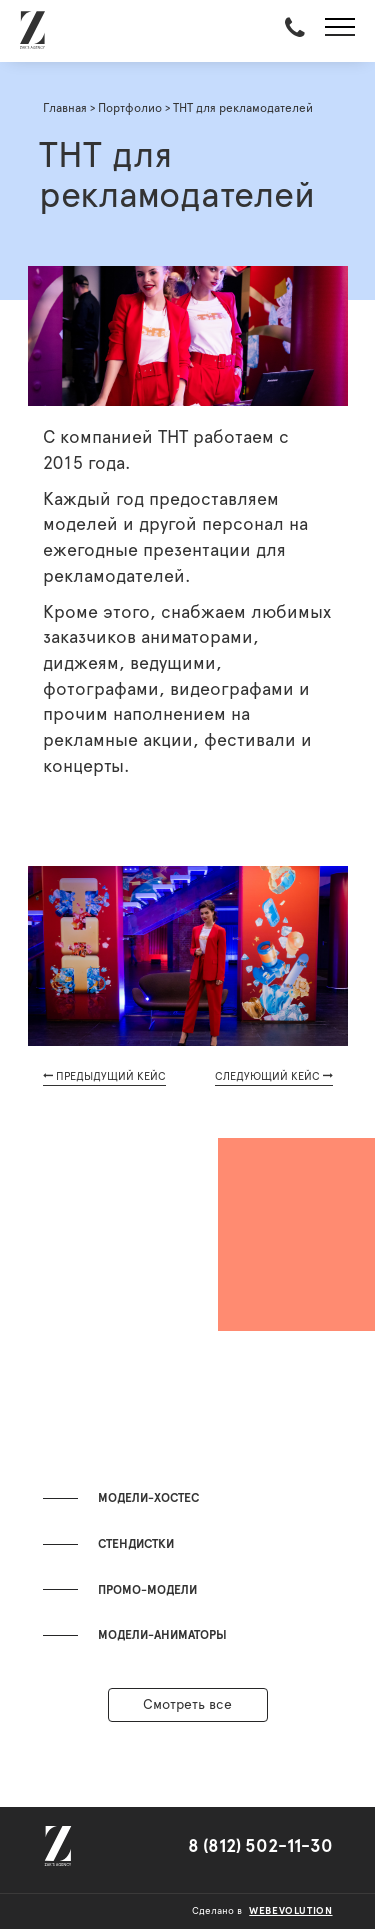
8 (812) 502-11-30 (260, 1847)
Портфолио (130, 108)
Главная (65, 108)
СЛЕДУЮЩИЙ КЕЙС (274, 1076)
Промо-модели (147, 1590)
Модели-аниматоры (162, 1635)
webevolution (290, 1911)
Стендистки (136, 1544)
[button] (340, 31)
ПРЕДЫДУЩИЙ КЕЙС (104, 1076)
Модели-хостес (148, 1498)
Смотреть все (187, 1705)
